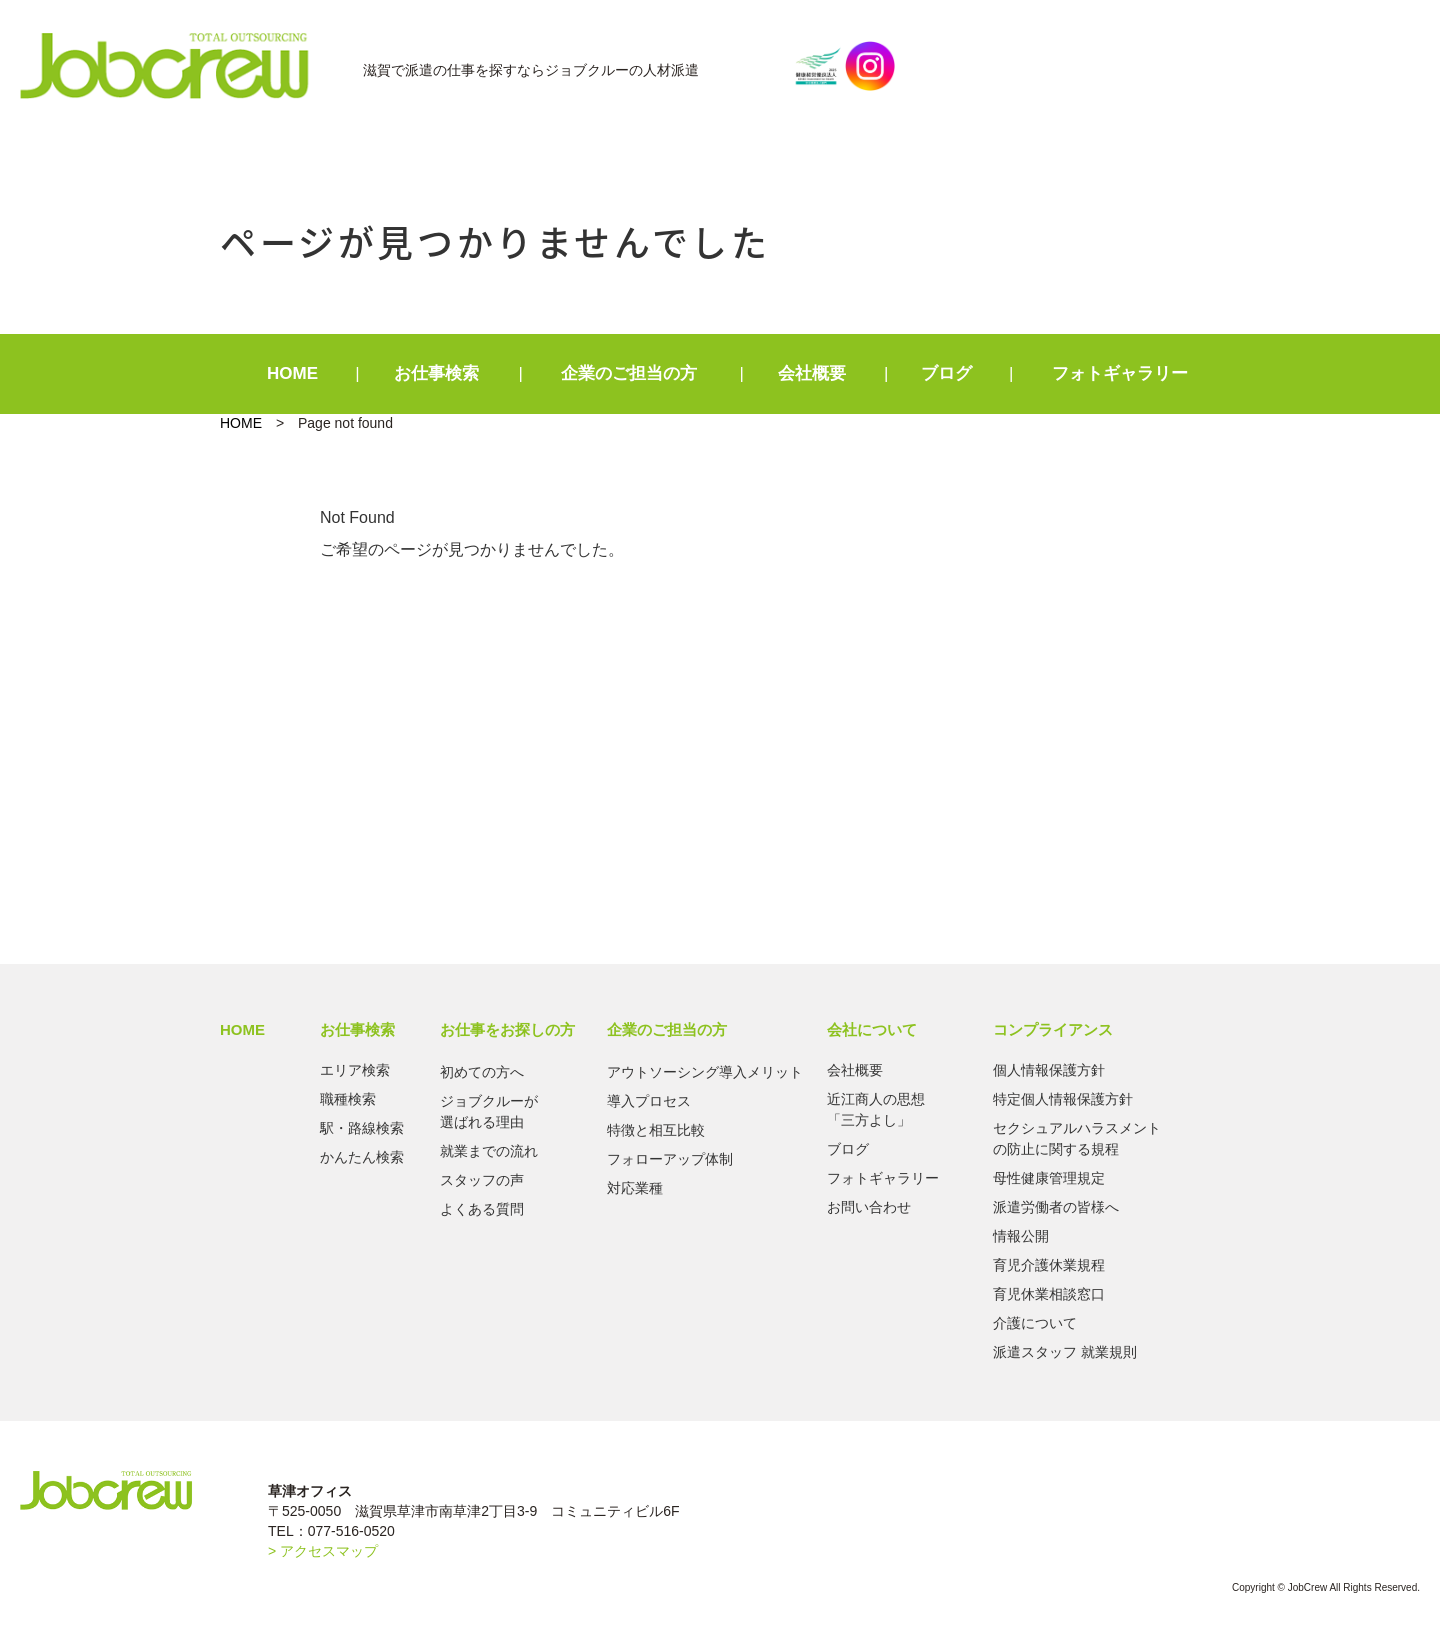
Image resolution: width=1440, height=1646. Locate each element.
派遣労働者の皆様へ (1056, 1207)
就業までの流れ (489, 1151)
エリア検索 (355, 1070)
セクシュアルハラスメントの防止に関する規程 (1077, 1138)
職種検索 (348, 1099)
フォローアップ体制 (670, 1159)
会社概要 (812, 373)
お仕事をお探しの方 (507, 1029)
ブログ (946, 373)
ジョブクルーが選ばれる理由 (489, 1111)
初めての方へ (482, 1072)
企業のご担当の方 (629, 373)
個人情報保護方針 (1049, 1070)
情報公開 (1021, 1236)
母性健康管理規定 (1049, 1178)
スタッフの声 (482, 1180)
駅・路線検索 (362, 1128)
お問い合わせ (869, 1207)
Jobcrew (175, 66)
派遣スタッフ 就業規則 (1065, 1352)
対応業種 (635, 1188)
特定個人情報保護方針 (1063, 1099)
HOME (292, 373)
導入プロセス (649, 1101)
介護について (1035, 1323)
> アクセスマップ (323, 1551)
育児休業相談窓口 (1049, 1294)
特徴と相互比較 (656, 1130)
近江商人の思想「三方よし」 (876, 1109)
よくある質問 (482, 1209)
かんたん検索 (362, 1157)
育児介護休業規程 (1049, 1265)
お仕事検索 (436, 373)
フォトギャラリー (1120, 373)
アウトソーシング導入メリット (705, 1072)
